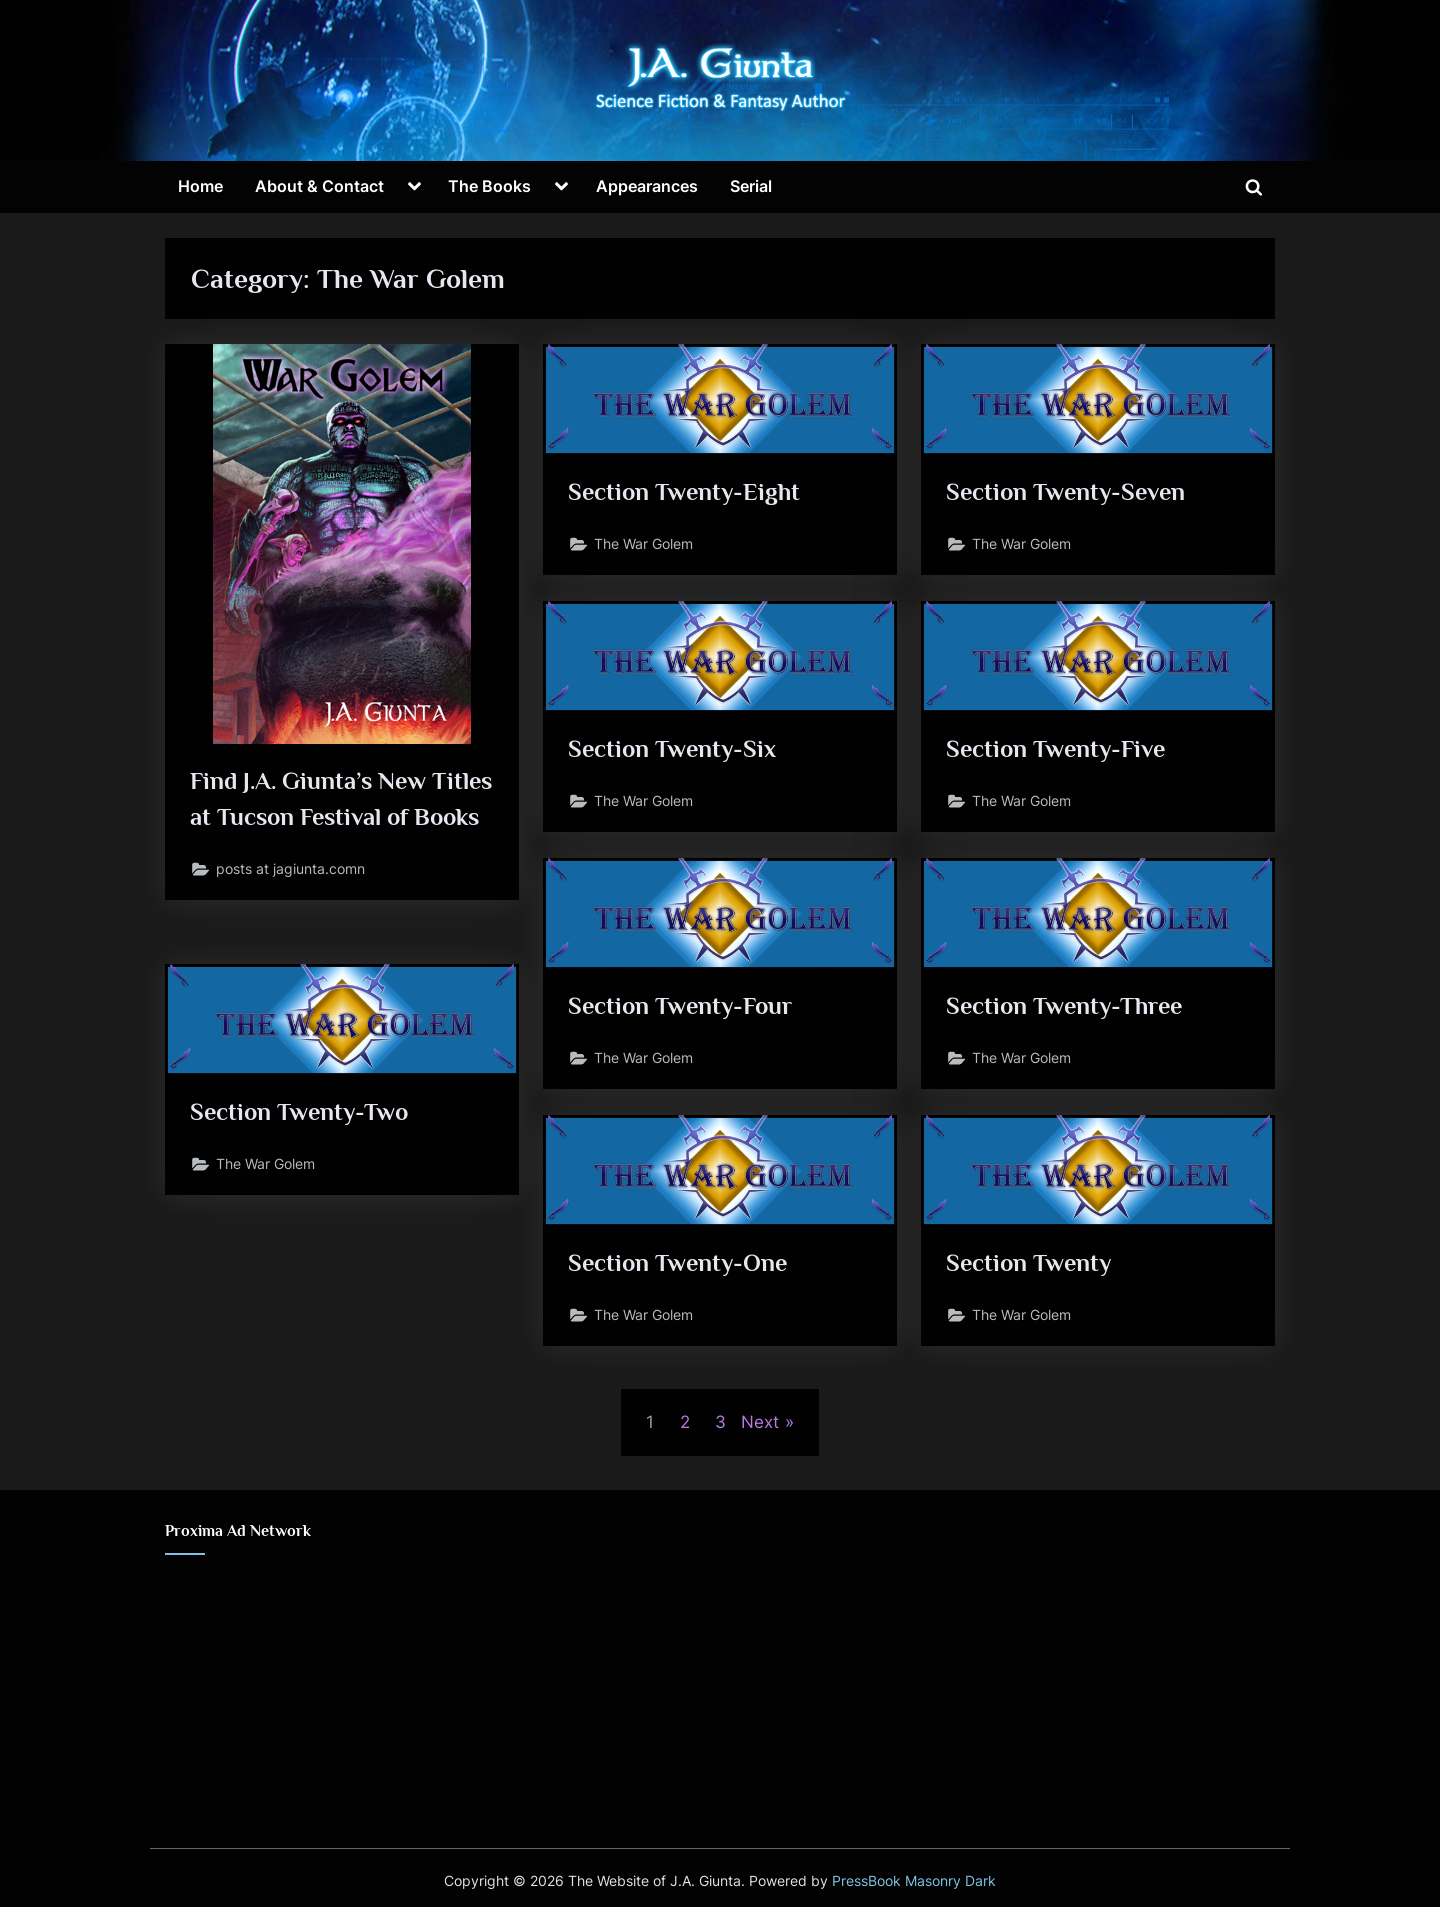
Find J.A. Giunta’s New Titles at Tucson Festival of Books (336, 818)
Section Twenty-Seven (1068, 492)
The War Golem (643, 545)
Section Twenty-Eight (686, 492)
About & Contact (319, 186)
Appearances (647, 186)
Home (200, 186)
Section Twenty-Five (1058, 749)
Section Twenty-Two (302, 1112)
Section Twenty (1030, 1263)
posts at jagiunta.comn (291, 908)
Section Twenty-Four (682, 1006)
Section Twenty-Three (1067, 1006)
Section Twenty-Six (674, 749)
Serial (751, 186)
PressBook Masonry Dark (914, 1881)
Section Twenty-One (680, 1263)
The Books (489, 186)
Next (760, 1422)
